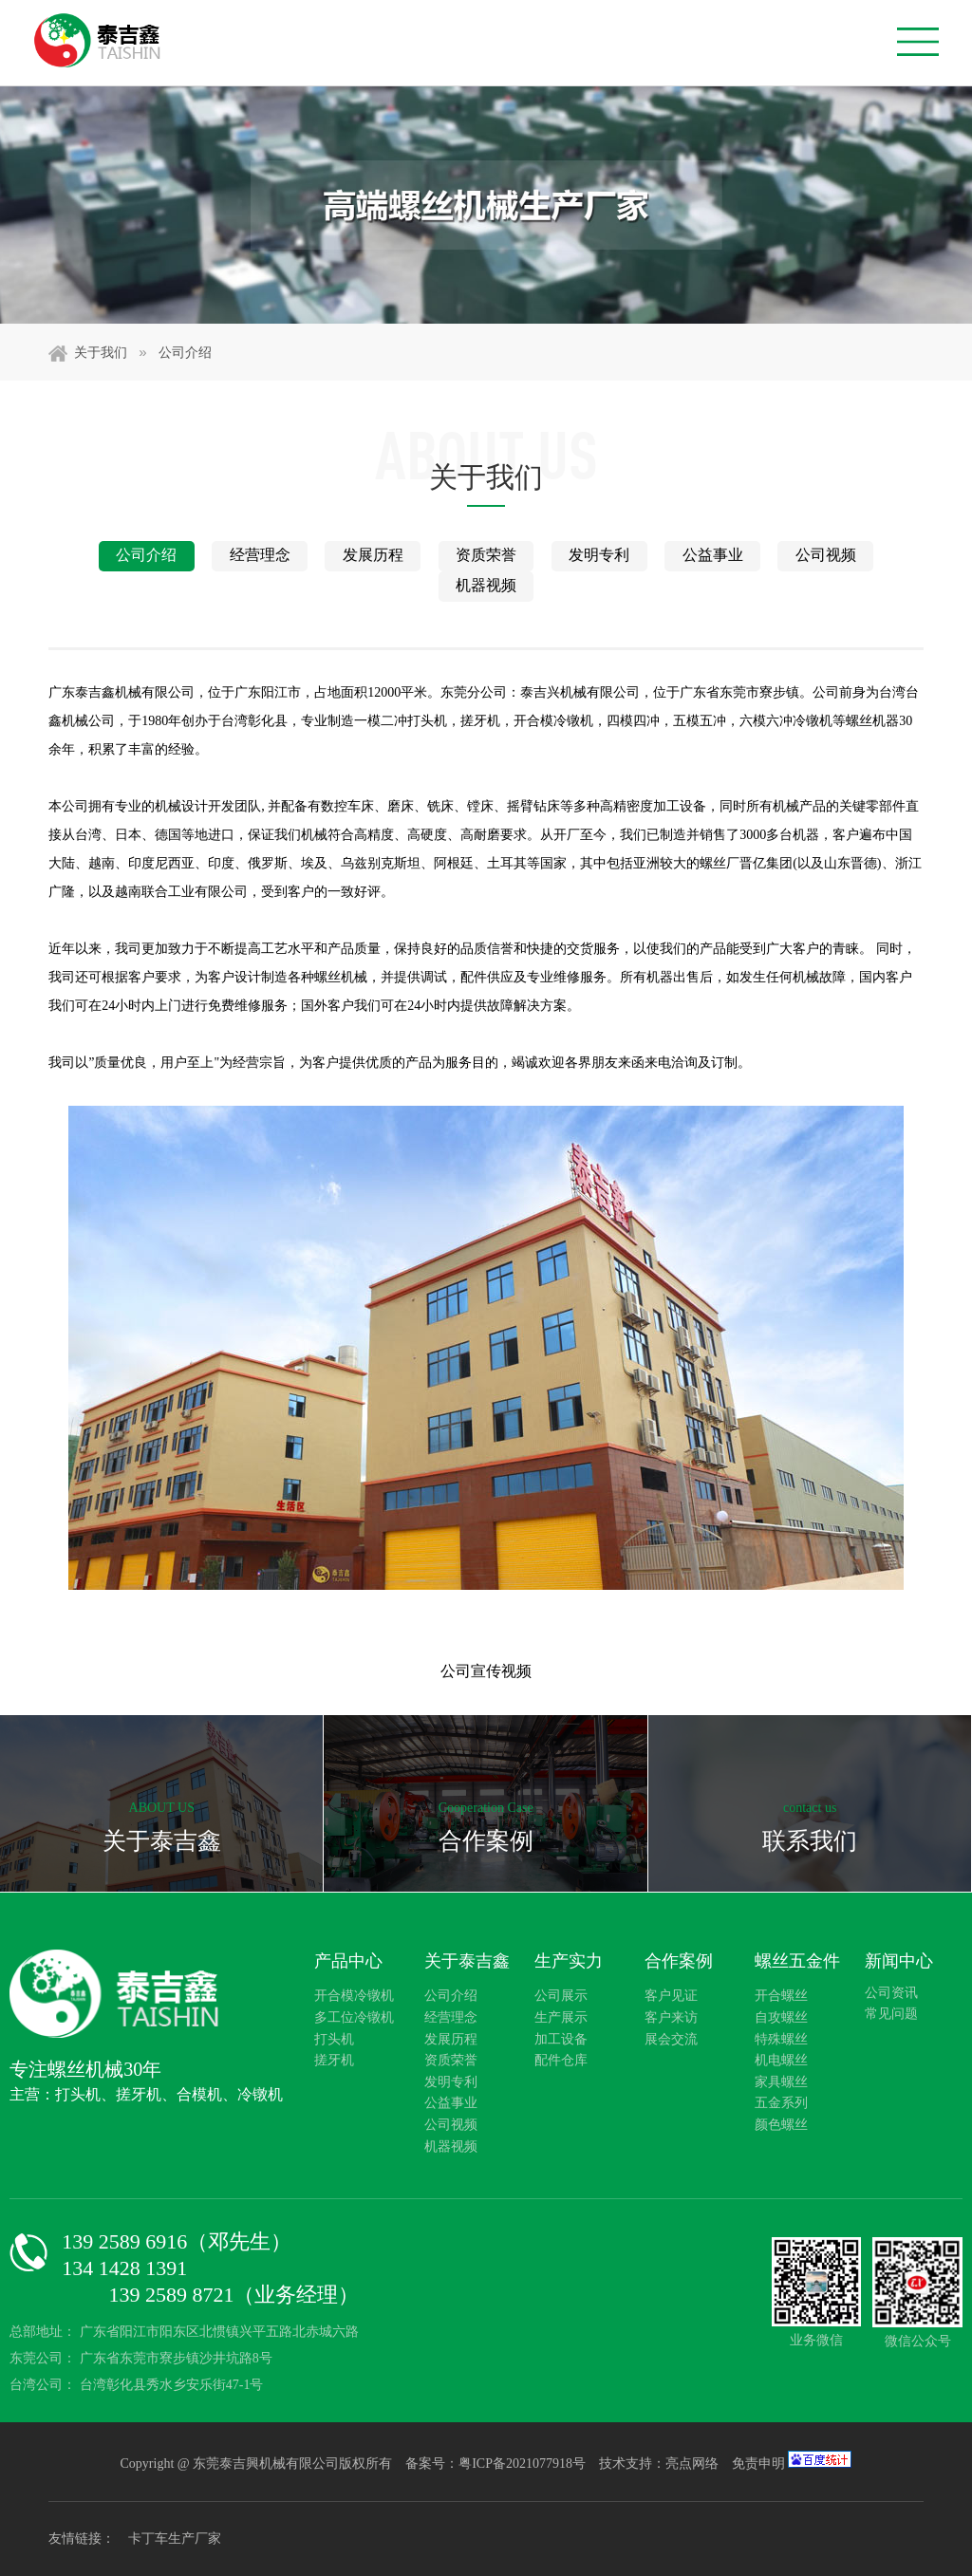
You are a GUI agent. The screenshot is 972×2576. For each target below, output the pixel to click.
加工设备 (561, 2039)
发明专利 (599, 555)
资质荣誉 (486, 555)
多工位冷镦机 (354, 2017)
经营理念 (260, 555)
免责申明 (758, 2463)
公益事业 (712, 555)
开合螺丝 (781, 1995)
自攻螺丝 (781, 2017)
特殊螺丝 (781, 2039)
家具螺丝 (781, 2082)
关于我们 (110, 352)
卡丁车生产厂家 (174, 2538)
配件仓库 (561, 2060)
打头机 (334, 2039)
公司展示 (561, 1995)
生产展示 (561, 2017)
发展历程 (373, 555)
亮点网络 (692, 2463)
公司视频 (825, 555)
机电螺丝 (781, 2060)
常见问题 (891, 2014)
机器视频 (486, 585)
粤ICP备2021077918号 (523, 2463)
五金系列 (781, 2103)
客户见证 (671, 1995)
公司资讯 (891, 1993)
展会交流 (671, 2039)
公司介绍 (185, 352)
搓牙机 (334, 2060)
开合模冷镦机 (354, 1995)
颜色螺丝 (781, 2125)
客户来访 (671, 2017)
